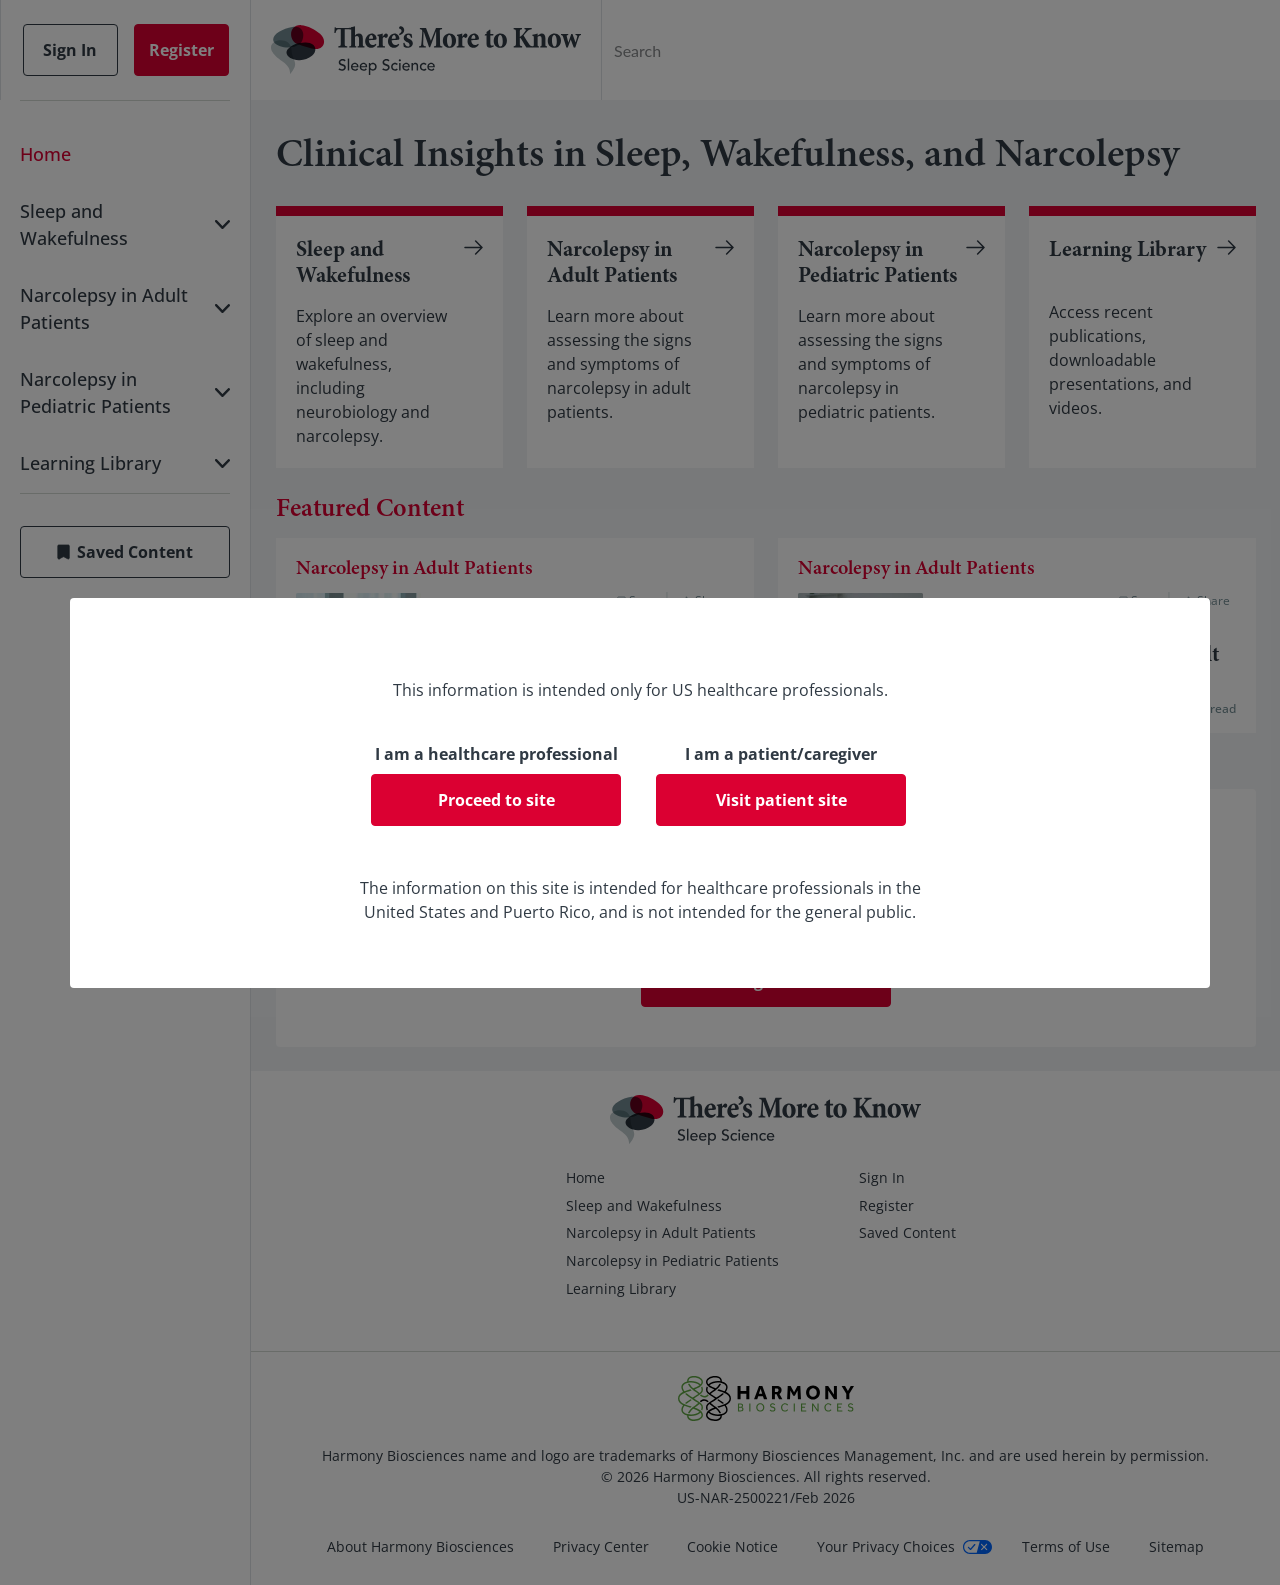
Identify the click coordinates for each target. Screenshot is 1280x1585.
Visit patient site (781, 800)
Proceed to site (496, 800)
